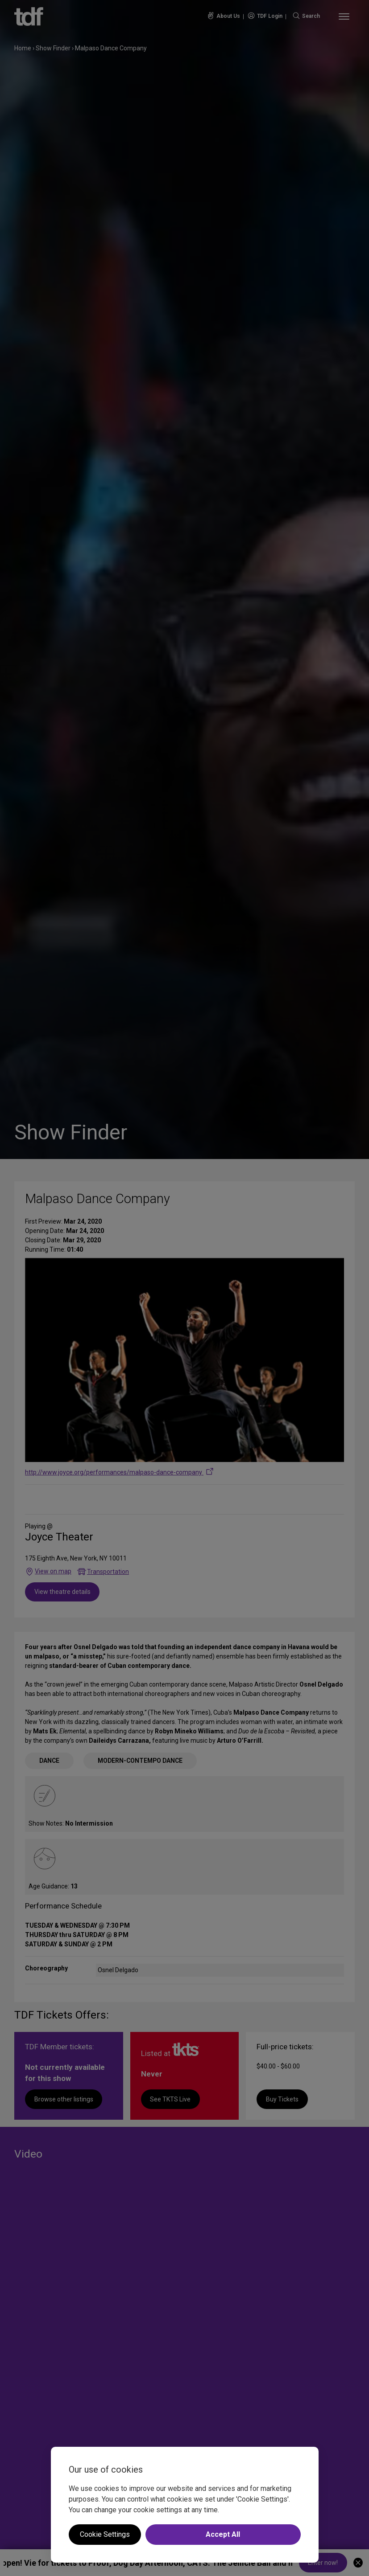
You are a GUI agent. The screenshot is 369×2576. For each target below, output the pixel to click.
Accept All (223, 2534)
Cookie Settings (105, 2534)
